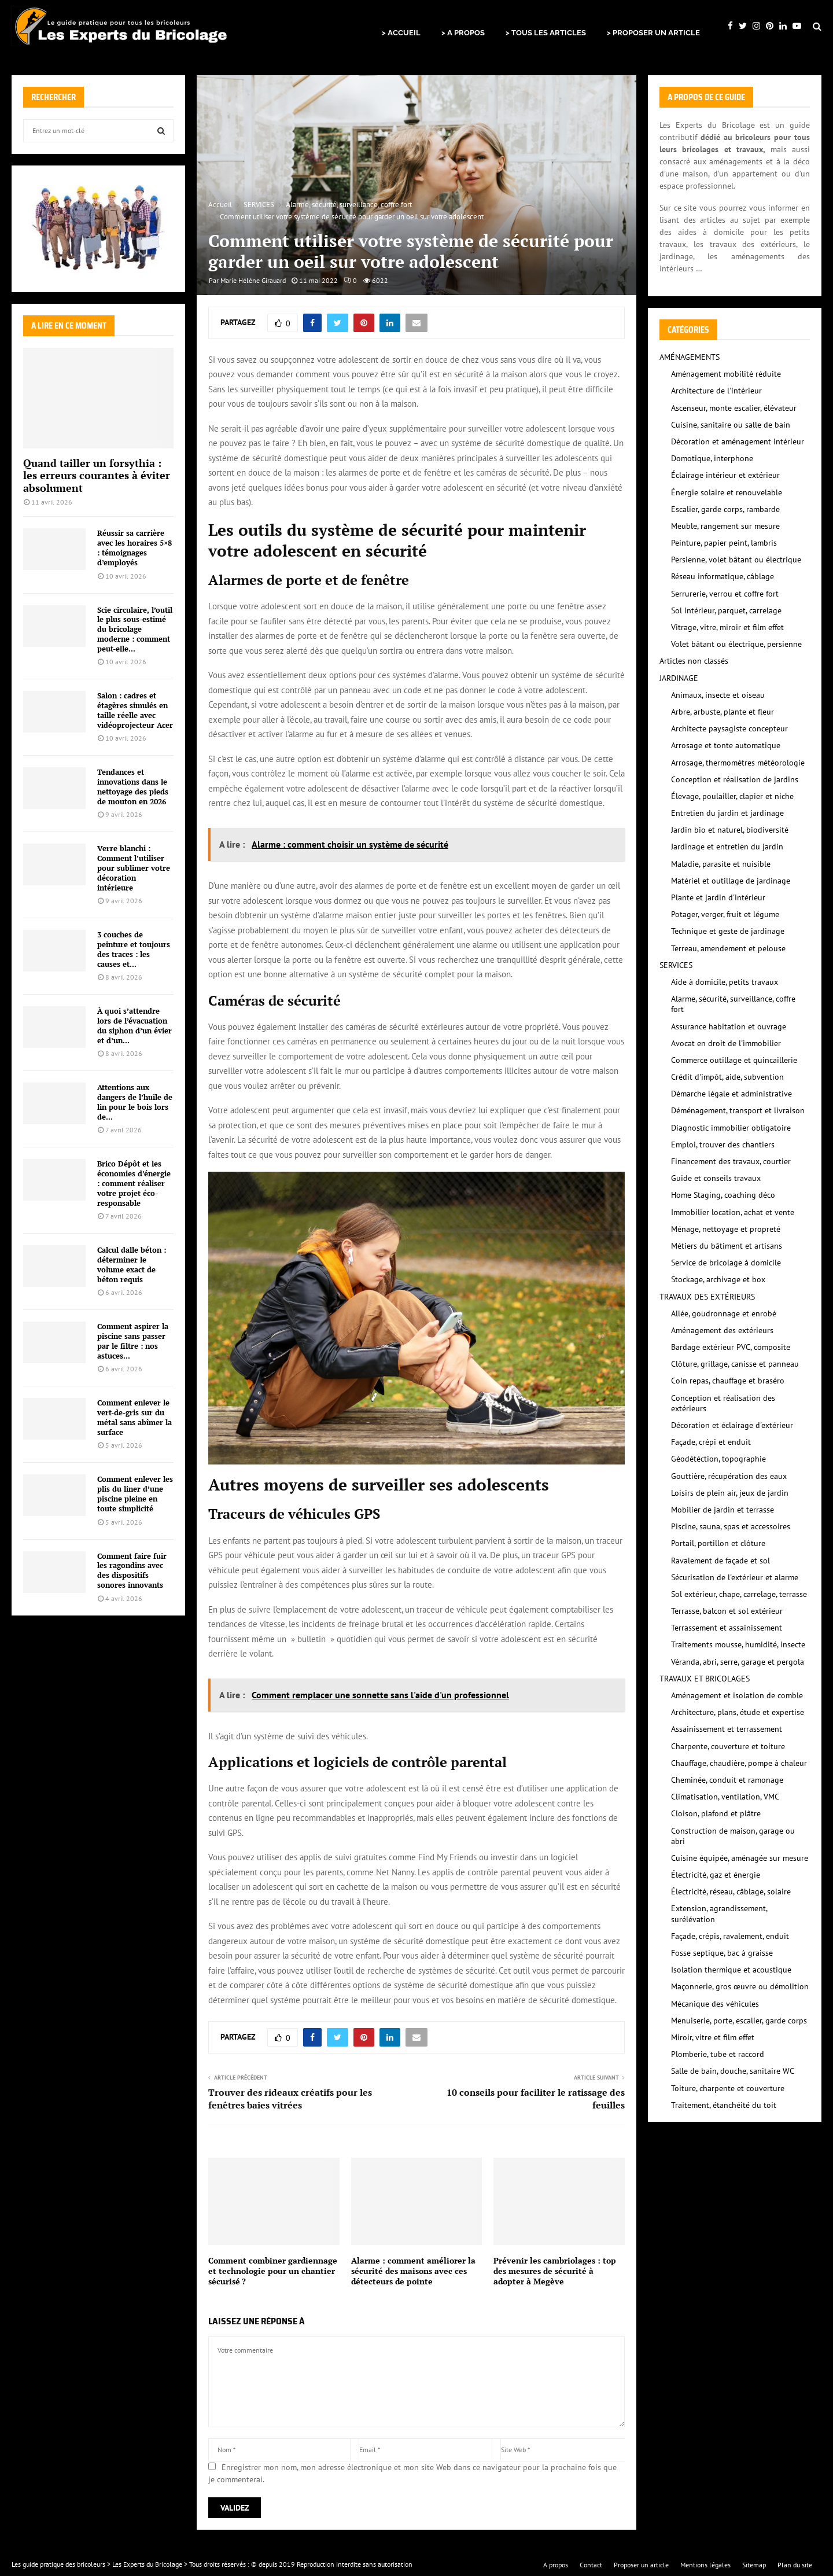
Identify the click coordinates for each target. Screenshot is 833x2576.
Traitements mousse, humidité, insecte (738, 1644)
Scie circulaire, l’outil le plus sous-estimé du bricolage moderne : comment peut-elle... (134, 629)
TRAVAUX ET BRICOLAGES (704, 1678)
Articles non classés (693, 661)
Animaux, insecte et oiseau (718, 695)
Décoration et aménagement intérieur (737, 441)
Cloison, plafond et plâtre (716, 1813)
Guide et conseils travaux (716, 1178)
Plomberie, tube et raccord (717, 2054)
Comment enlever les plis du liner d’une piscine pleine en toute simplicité (135, 1493)
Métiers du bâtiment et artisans (726, 1246)
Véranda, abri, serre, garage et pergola (737, 1662)
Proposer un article (641, 2564)
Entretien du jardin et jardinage (727, 813)
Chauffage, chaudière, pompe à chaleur (739, 1763)
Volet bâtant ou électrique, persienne (736, 644)
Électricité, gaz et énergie (715, 1875)
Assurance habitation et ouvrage (728, 1026)
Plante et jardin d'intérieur (718, 897)
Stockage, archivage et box (718, 1279)
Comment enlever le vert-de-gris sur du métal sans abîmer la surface (134, 1417)
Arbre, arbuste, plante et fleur (722, 711)
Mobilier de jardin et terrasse (722, 1509)
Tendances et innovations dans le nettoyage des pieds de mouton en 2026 (132, 786)
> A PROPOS (463, 32)
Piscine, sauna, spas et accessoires (730, 1526)
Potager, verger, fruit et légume (725, 914)
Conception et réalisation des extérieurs (723, 1403)
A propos (555, 2564)
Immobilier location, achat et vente (732, 1212)
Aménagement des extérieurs (722, 1330)
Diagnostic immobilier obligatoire (731, 1128)
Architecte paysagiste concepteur (729, 728)
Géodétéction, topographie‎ (718, 1458)
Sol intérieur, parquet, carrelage (726, 610)
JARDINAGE (678, 678)
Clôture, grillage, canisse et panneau (735, 1364)
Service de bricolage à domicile (726, 1262)
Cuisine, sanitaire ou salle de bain (730, 424)
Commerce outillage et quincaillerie (734, 1060)
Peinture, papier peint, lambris (724, 543)
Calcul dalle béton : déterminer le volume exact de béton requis (131, 1264)
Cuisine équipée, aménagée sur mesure (739, 1858)
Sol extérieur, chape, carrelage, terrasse (739, 1594)
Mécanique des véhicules (715, 2004)
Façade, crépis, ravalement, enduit (730, 1936)
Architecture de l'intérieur (716, 390)
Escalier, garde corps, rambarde (725, 509)
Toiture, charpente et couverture (727, 2088)
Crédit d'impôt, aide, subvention (727, 1077)
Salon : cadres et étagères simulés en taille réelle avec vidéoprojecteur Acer (135, 710)
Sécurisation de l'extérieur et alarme (734, 1577)
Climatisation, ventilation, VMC (725, 1796)
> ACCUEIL (401, 32)
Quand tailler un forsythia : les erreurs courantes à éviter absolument (96, 475)
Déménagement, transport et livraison (738, 1110)
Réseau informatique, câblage (722, 576)
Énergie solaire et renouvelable (726, 492)
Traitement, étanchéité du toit (723, 2105)
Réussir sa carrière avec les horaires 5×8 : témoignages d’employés (134, 547)
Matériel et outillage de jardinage (730, 880)
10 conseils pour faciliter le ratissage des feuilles (536, 2098)
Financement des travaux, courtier (731, 1161)
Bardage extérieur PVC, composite (730, 1347)
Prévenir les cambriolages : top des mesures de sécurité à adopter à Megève (554, 2271)
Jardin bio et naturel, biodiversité (729, 830)
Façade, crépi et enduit (711, 1442)
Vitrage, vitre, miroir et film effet (727, 627)
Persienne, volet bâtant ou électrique (736, 559)
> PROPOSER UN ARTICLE (653, 32)
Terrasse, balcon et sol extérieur (727, 1611)
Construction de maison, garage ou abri (733, 1836)
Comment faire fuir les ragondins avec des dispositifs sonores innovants (132, 1570)
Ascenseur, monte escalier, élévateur (734, 408)
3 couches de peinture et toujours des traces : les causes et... (133, 949)
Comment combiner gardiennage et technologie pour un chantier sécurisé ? (272, 2271)
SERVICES (675, 965)
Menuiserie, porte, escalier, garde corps (739, 2020)
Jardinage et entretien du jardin (727, 846)
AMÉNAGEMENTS (689, 357)
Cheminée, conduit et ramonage (727, 1780)
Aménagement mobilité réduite (726, 374)
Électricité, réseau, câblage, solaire (731, 1891)
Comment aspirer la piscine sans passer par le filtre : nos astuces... (132, 1340)
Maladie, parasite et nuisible (721, 864)
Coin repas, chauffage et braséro (727, 1380)
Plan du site (794, 2564)
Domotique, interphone (712, 458)
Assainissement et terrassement (726, 1729)
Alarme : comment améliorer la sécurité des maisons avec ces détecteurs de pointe (413, 2271)
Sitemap (754, 2564)
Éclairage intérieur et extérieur (725, 475)
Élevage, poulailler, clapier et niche (732, 796)
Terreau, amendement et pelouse (728, 948)
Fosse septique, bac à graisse (722, 1953)
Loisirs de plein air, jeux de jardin (729, 1493)
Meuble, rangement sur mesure (725, 526)
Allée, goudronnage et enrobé (723, 1313)
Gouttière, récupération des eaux (729, 1476)
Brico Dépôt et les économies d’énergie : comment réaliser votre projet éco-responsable (134, 1183)
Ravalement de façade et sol (720, 1560)
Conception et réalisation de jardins (734, 779)
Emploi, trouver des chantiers (723, 1144)
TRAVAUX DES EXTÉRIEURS (707, 1296)
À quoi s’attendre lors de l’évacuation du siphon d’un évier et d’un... (134, 1025)
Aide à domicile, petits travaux (724, 982)
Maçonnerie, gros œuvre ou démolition (740, 1986)
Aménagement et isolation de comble (737, 1695)
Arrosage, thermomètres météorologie (738, 762)
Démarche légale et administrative (731, 1093)
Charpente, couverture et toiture (728, 1746)
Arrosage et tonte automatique (725, 745)
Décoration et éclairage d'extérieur (732, 1425)
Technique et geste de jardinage (727, 931)
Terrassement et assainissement (726, 1627)
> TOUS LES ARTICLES (546, 32)
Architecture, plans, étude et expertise (737, 1712)
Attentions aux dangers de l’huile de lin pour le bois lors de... (134, 1101)
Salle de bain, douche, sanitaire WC (732, 2071)
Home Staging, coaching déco (723, 1195)
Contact (591, 2564)
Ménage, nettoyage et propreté (725, 1229)
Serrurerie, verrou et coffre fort (725, 593)
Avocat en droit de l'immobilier (726, 1043)
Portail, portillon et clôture (718, 1543)
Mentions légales (705, 2564)
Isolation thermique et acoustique (731, 1969)
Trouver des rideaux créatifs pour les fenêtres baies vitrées (290, 2098)
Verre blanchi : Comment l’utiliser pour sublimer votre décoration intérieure (133, 867)
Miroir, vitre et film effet (712, 2037)
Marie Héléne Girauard (253, 280)
